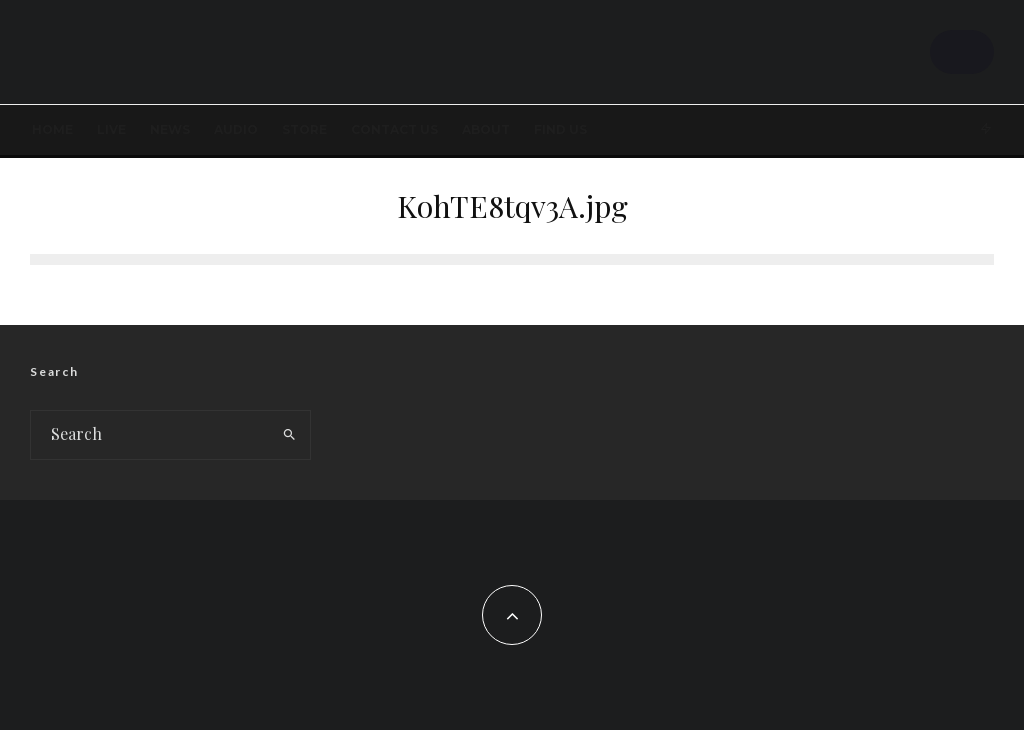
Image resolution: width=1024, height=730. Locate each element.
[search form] (150, 435)
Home (52, 129)
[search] (290, 435)
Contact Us (394, 129)
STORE (304, 129)
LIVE (111, 129)
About (486, 129)
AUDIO (236, 129)
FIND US (560, 129)
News (170, 129)
